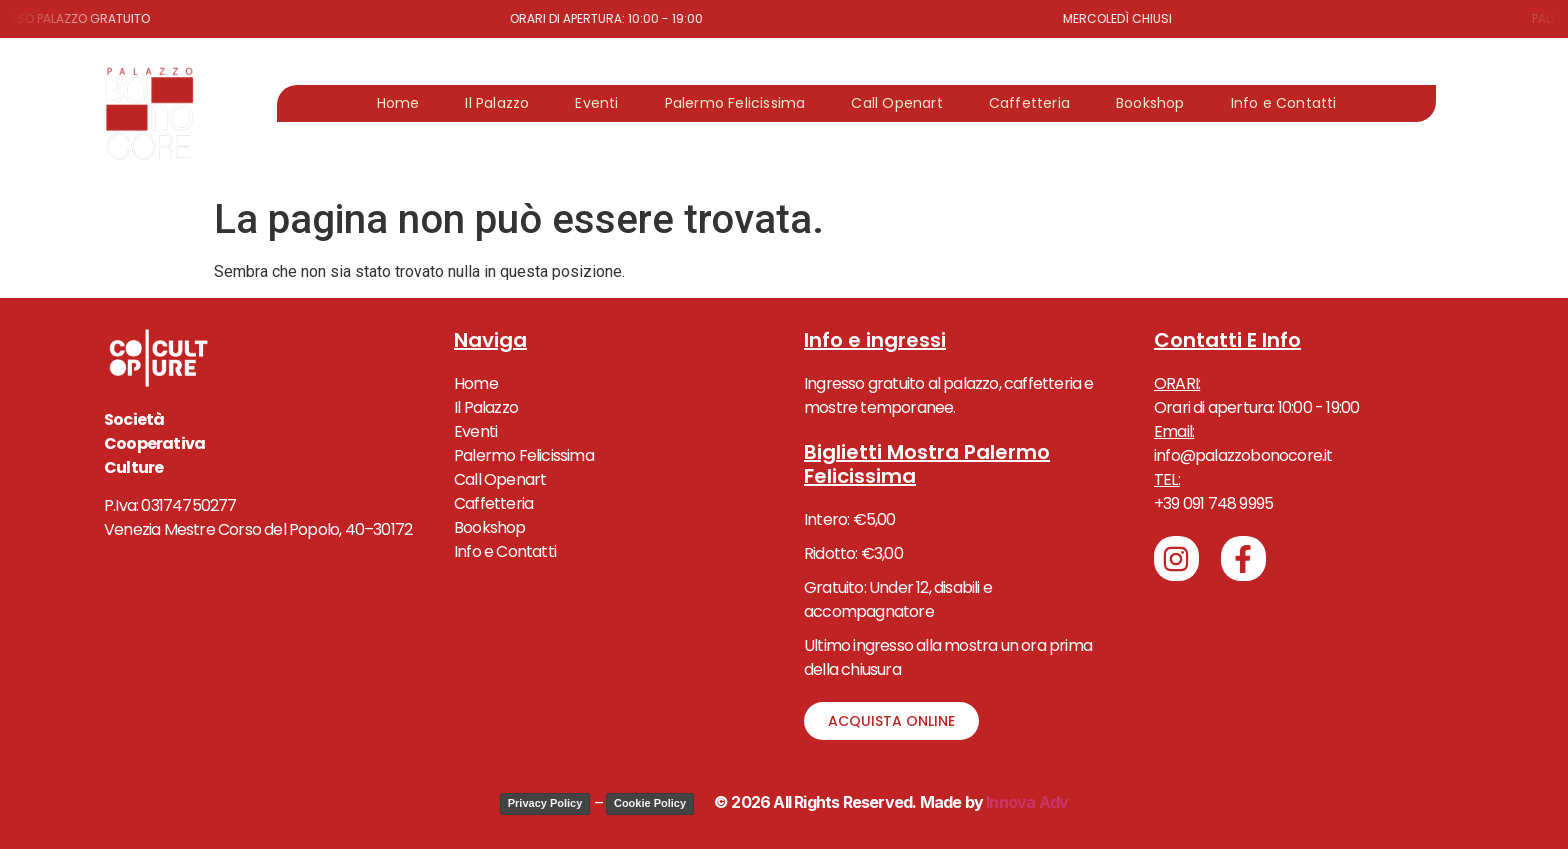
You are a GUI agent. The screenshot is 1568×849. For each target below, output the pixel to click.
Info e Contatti (1284, 103)
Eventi (596, 103)
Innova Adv (1025, 802)
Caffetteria (1029, 103)
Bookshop (1150, 103)
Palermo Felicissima (735, 103)
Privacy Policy (545, 803)
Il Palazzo (497, 103)
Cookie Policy (650, 803)
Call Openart (896, 103)
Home (398, 103)
